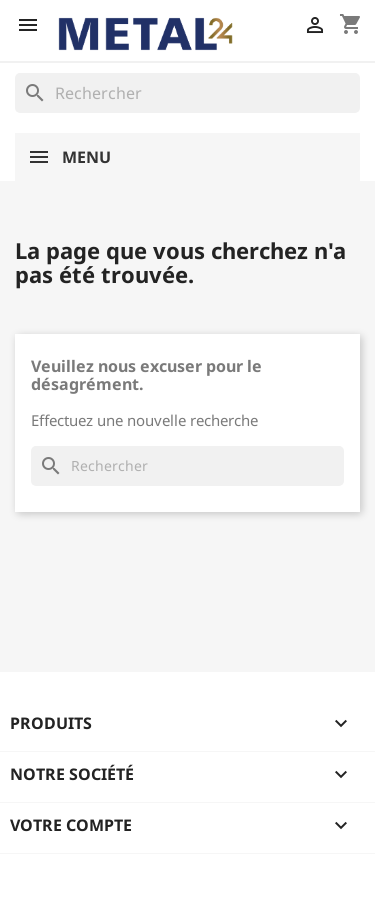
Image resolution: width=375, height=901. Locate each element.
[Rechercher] (187, 93)
